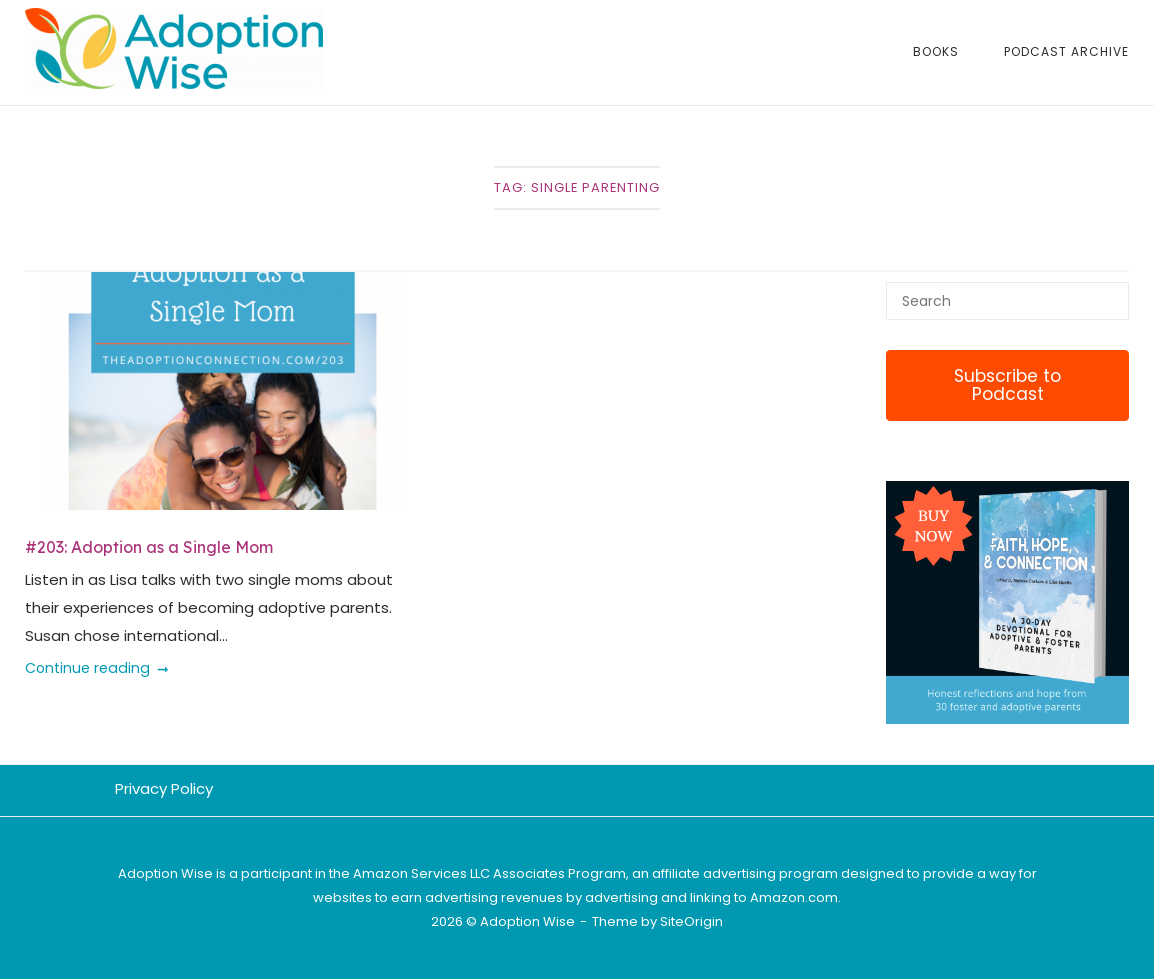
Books (936, 51)
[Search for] (1007, 301)
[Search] (1106, 292)
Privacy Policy (164, 788)
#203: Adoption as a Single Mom (149, 547)
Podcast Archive (1066, 51)
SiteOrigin (691, 921)
